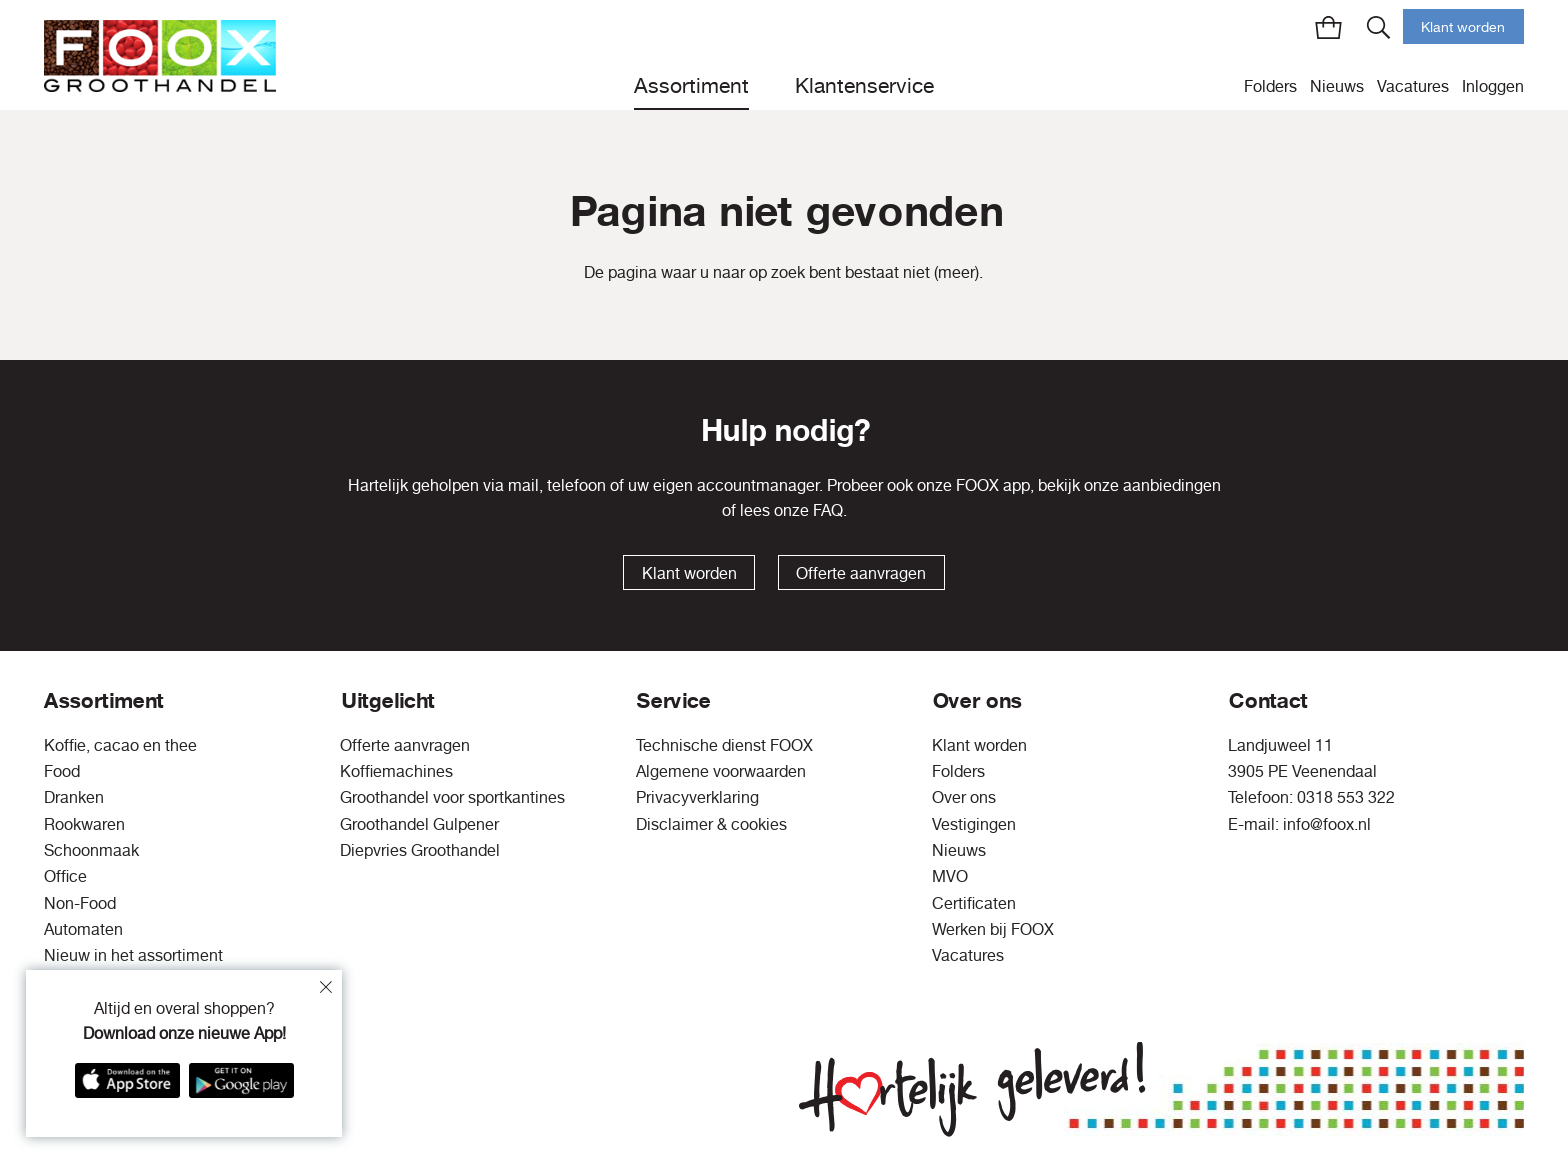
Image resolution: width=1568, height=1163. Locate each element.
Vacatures (1413, 86)
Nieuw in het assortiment (133, 955)
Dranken (74, 797)
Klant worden (1463, 27)
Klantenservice (864, 85)
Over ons (964, 797)
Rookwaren (84, 824)
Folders (1270, 86)
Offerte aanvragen (861, 573)
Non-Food (80, 903)
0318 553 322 (1346, 797)
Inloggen (1493, 86)
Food (62, 771)
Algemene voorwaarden (721, 771)
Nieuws (1337, 86)
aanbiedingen (1172, 485)
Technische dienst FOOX (724, 745)
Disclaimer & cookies (711, 824)
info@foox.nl (1327, 824)
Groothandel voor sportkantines (452, 797)
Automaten (83, 929)
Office (65, 876)
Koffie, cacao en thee (120, 745)
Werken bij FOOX (993, 929)
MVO (950, 876)
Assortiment (691, 85)
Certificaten (974, 903)
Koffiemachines (396, 771)
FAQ (828, 510)
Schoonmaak (91, 850)
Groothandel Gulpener (419, 824)
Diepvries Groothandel (420, 850)
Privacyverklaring (697, 797)
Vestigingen (974, 824)
